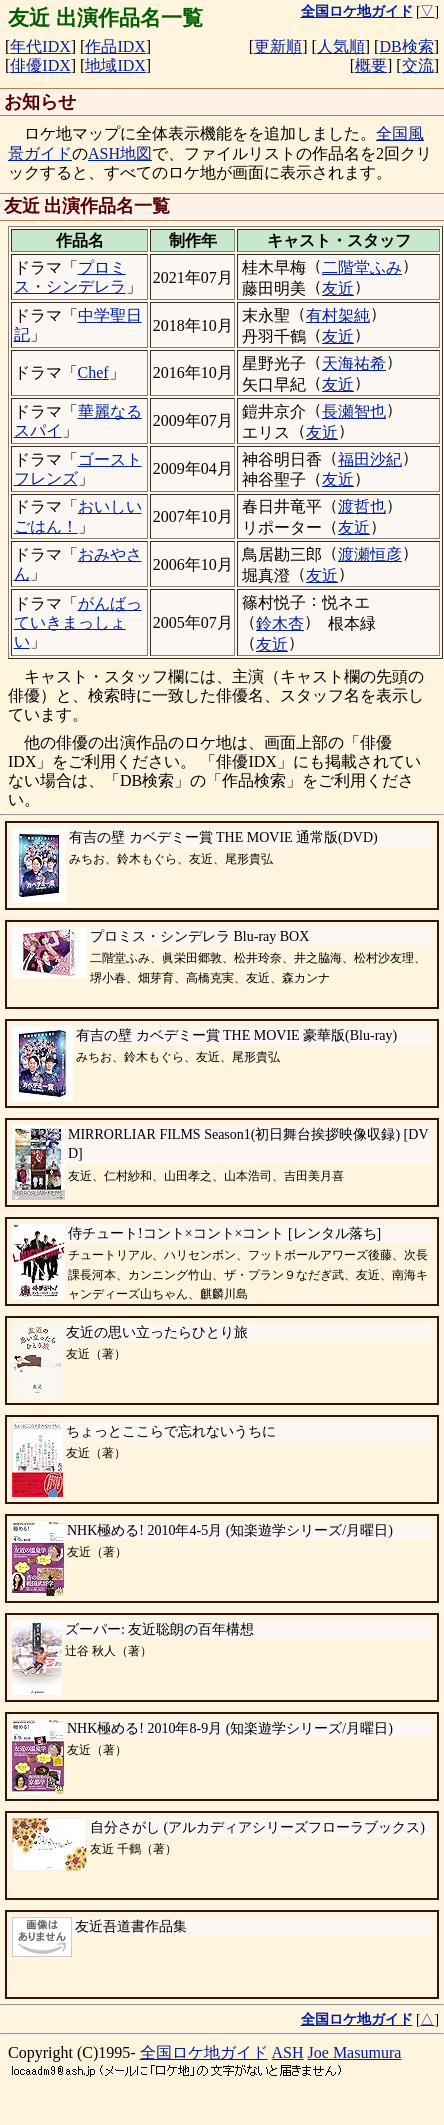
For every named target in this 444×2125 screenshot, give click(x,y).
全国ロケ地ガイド (204, 2052)
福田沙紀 (370, 459)
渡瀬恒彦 (370, 554)
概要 (371, 65)
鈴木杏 (280, 623)
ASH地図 (120, 153)
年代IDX (40, 46)
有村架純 (338, 315)
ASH (288, 2052)
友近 (338, 288)
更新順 (278, 46)
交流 (418, 65)
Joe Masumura (355, 2052)
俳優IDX (40, 65)
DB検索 (406, 46)
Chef (93, 372)
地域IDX (115, 65)
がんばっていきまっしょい (78, 622)
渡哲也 (362, 506)
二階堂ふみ (362, 267)
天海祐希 (354, 363)
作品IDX (115, 46)
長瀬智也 (354, 411)
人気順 (341, 46)
